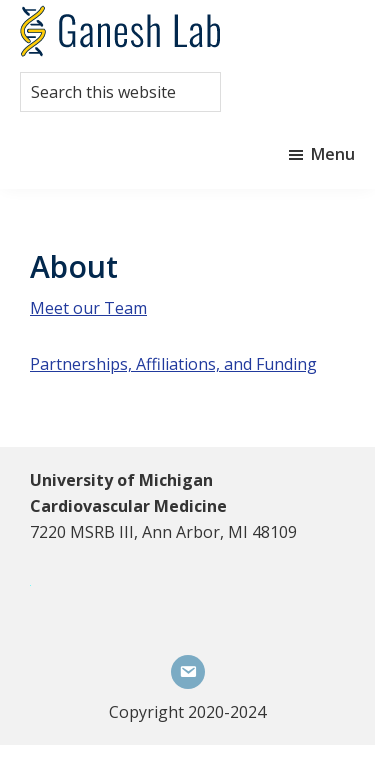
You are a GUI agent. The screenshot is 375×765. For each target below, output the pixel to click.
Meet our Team (88, 308)
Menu (333, 154)
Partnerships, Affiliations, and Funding (173, 364)
